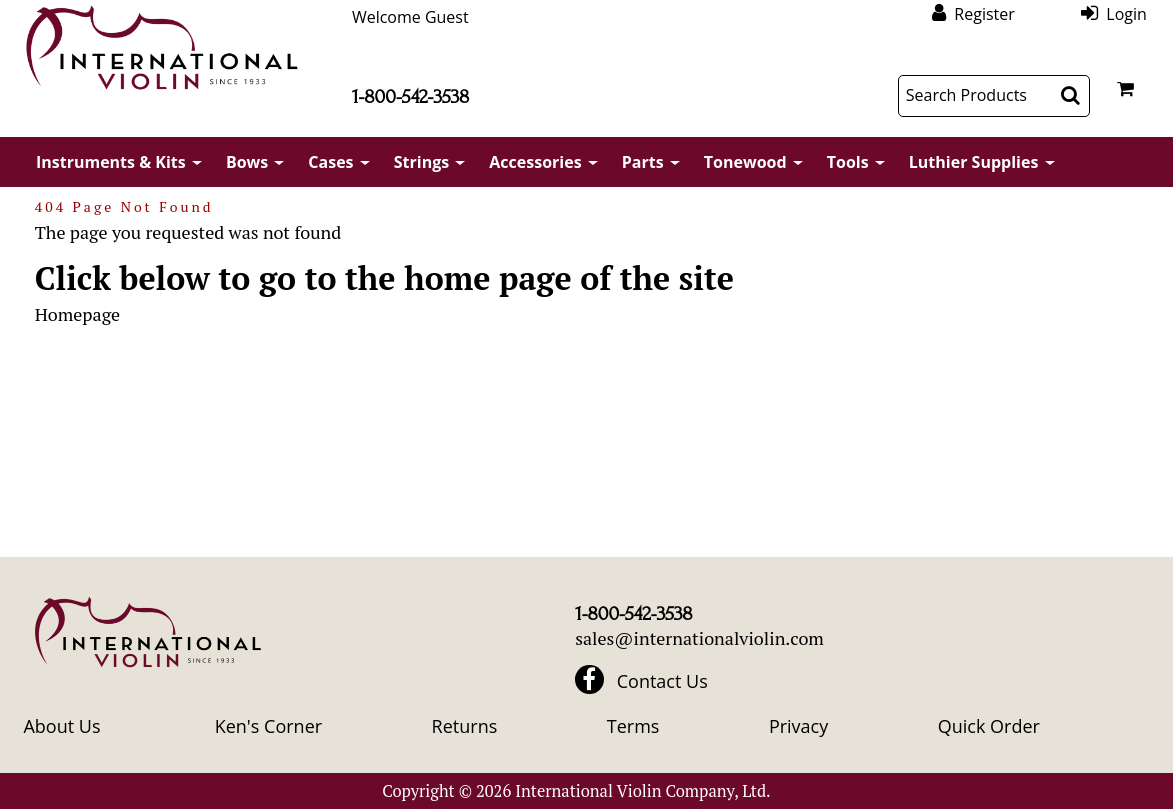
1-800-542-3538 (410, 97)
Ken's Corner (268, 726)
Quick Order (989, 726)
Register (984, 13)
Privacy (798, 726)
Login (1126, 13)
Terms (633, 726)
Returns (465, 726)
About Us (61, 726)
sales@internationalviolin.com (699, 638)
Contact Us (662, 681)
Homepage (77, 314)
